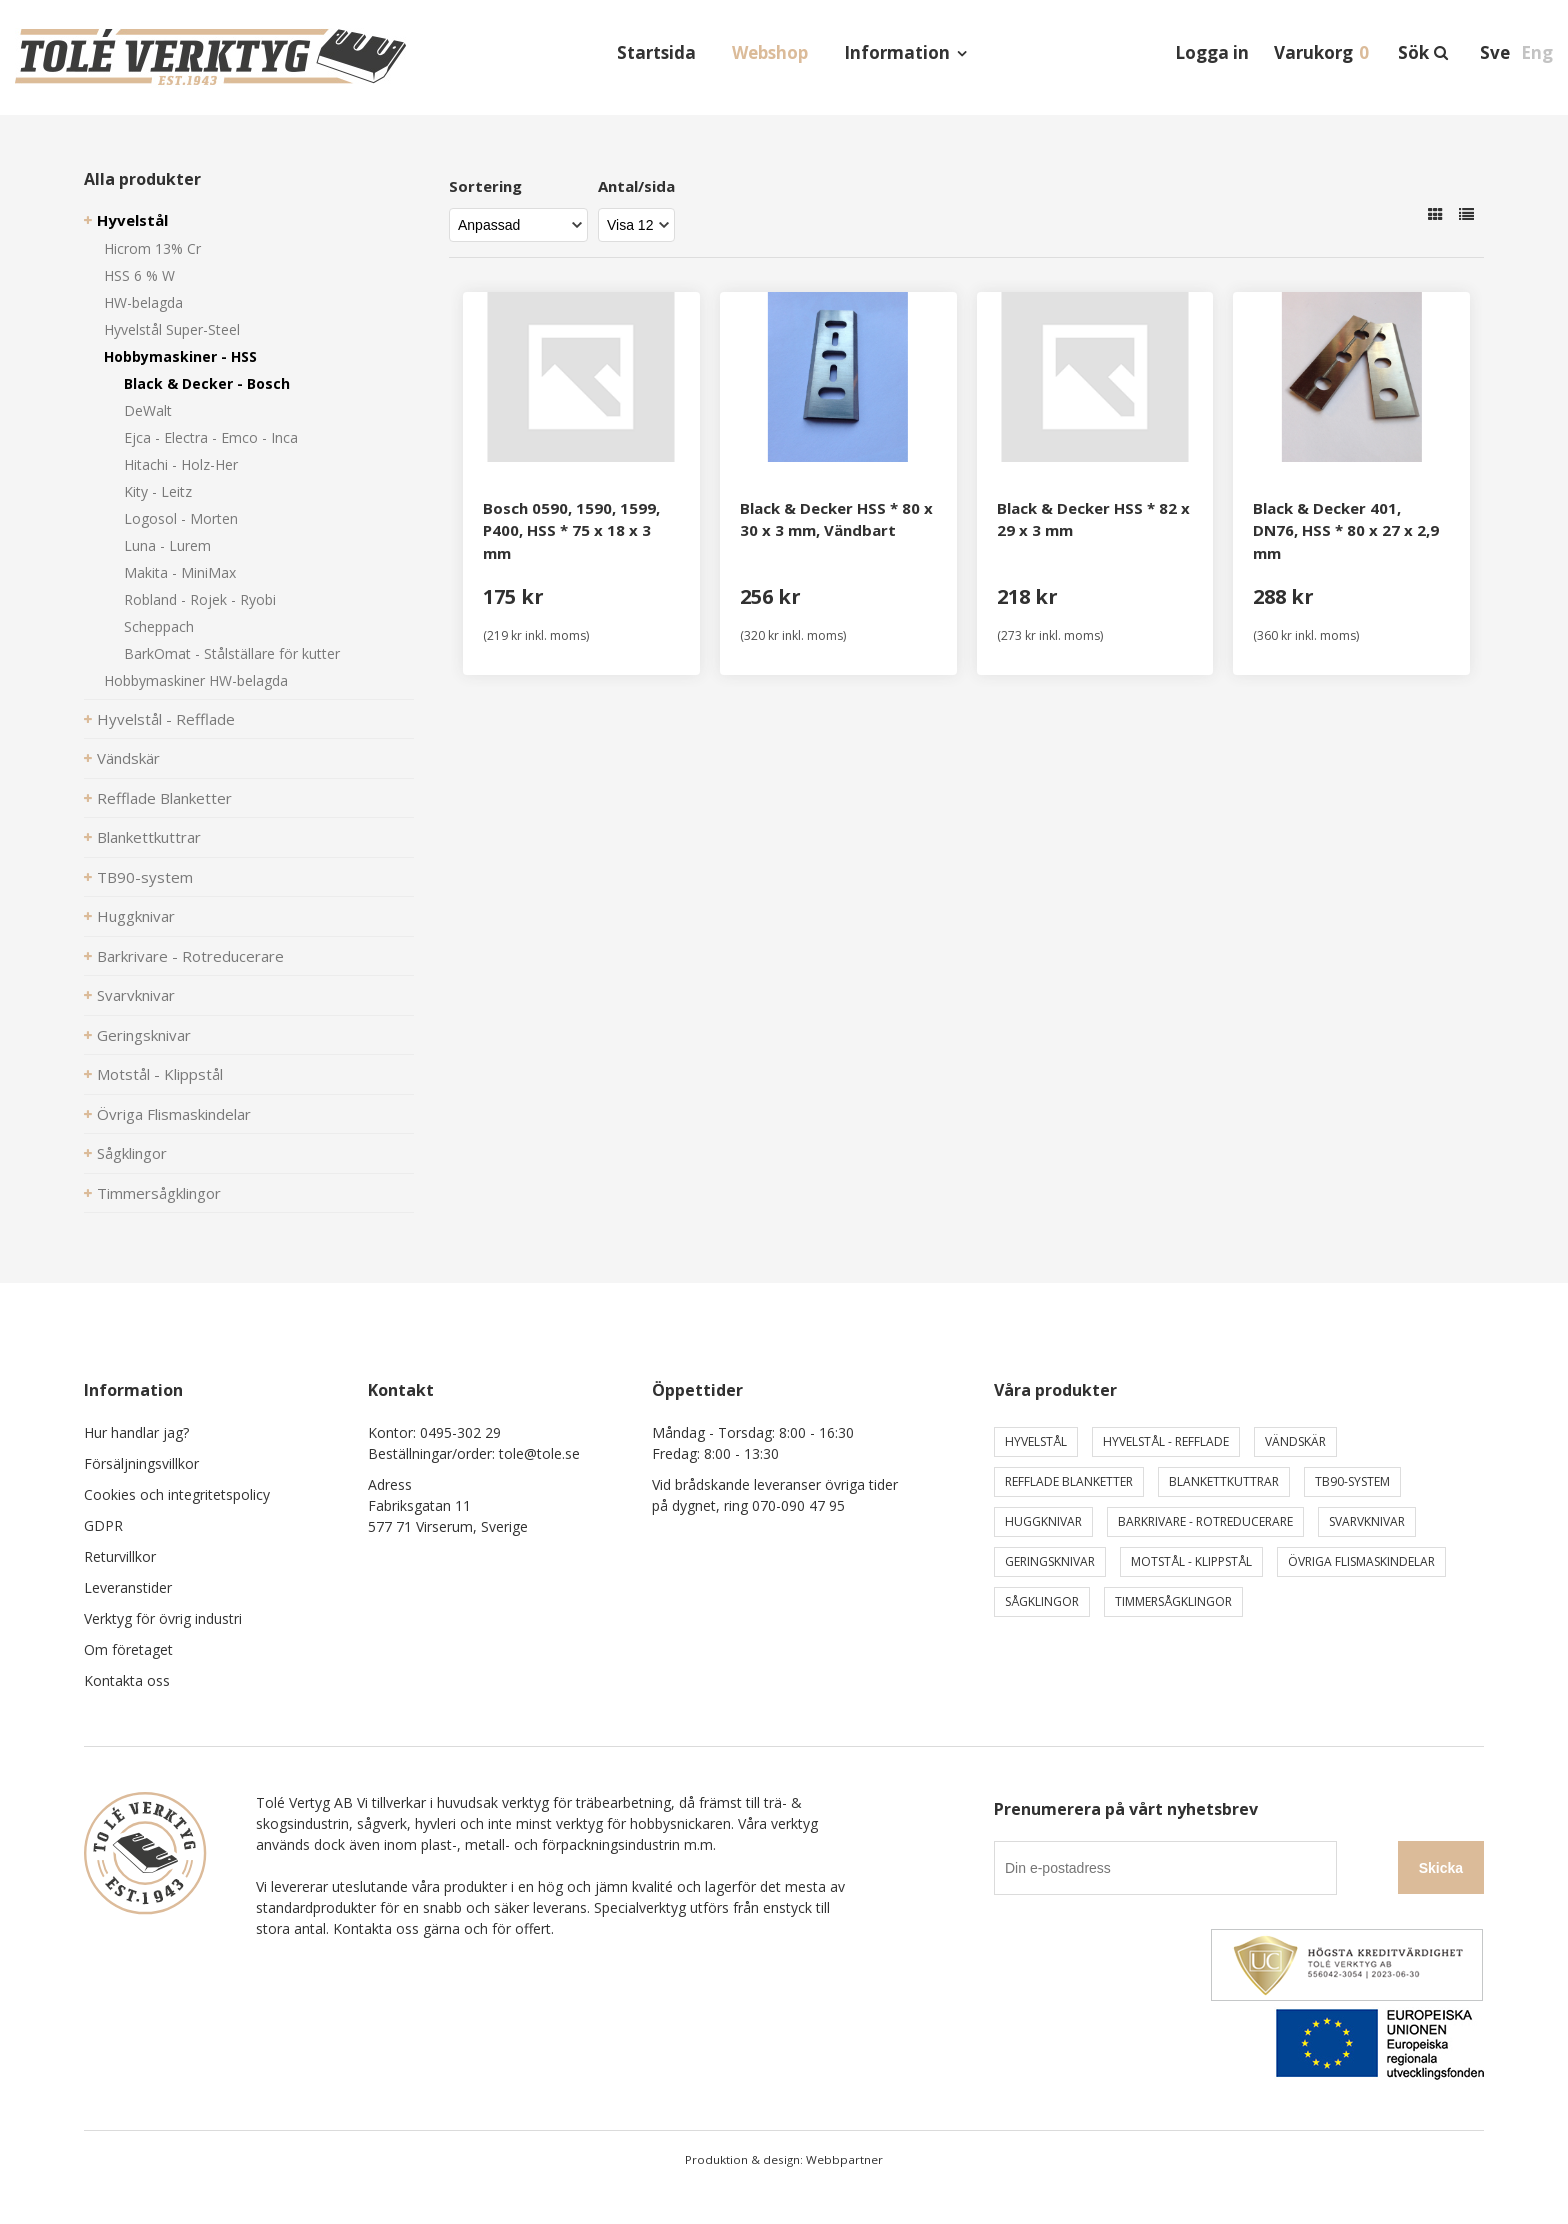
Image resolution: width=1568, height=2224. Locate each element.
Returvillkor (120, 1556)
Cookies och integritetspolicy (177, 1494)
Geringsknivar (144, 1035)
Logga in (1212, 52)
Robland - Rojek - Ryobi (200, 599)
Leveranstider (128, 1587)
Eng (1537, 52)
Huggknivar (136, 916)
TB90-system (145, 877)
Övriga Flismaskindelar (174, 1114)
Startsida (656, 52)
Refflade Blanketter (164, 798)
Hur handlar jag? (136, 1432)
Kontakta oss (127, 1680)
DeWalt (148, 410)
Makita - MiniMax (180, 572)
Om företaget (128, 1649)
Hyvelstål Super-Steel (172, 329)
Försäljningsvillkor (141, 1463)
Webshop (770, 52)
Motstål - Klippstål (160, 1074)
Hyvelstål (132, 220)
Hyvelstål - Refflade (166, 719)
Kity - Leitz (158, 491)
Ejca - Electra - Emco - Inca (211, 437)
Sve (1495, 52)
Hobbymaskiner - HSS (180, 356)
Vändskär (128, 758)
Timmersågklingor (159, 1193)
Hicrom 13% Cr (152, 248)
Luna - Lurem (167, 545)
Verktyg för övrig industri (163, 1618)
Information (897, 52)
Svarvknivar (136, 995)
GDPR (103, 1525)
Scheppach (159, 626)
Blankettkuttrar (149, 837)
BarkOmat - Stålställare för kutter (232, 653)
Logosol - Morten (181, 518)
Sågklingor (132, 1153)
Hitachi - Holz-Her (181, 464)
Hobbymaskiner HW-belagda (196, 680)
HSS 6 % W (139, 275)
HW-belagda (143, 302)
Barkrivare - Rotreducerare (190, 956)
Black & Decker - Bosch (207, 383)
